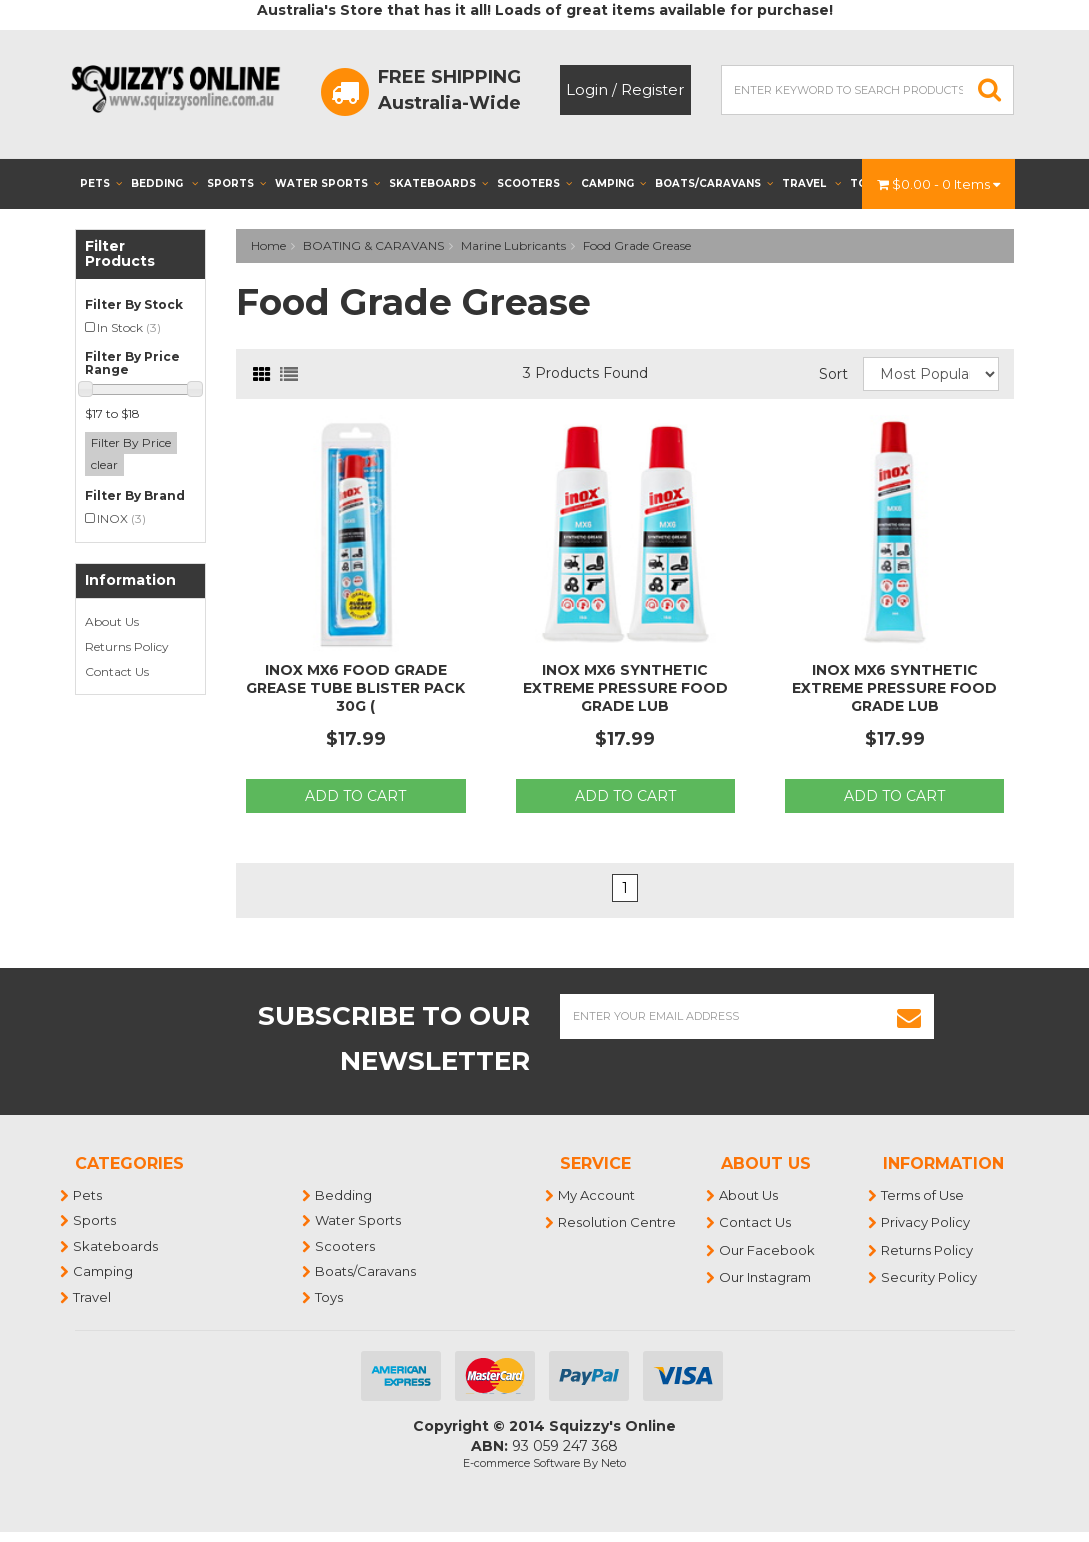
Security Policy (930, 1277)
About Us (112, 621)
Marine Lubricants (513, 245)
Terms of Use (923, 1195)
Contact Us (117, 671)
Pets (101, 183)
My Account (597, 1195)
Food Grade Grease (637, 245)
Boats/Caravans (714, 183)
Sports (236, 183)
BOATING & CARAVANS (373, 245)
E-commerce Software (521, 1463)
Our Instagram (766, 1277)
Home (268, 245)
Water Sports (327, 183)
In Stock (129, 327)
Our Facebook (768, 1250)
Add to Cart (355, 796)
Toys (330, 1297)
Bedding (164, 183)
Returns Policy (127, 646)
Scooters (534, 183)
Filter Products (120, 254)
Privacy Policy (926, 1222)
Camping (613, 183)
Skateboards (438, 183)
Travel (811, 183)
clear (104, 464)
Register (652, 89)
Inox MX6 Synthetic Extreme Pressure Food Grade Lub (625, 688)
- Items (938, 184)
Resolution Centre (618, 1222)
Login (587, 89)
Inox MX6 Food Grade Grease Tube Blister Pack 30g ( (355, 688)
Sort (833, 374)
